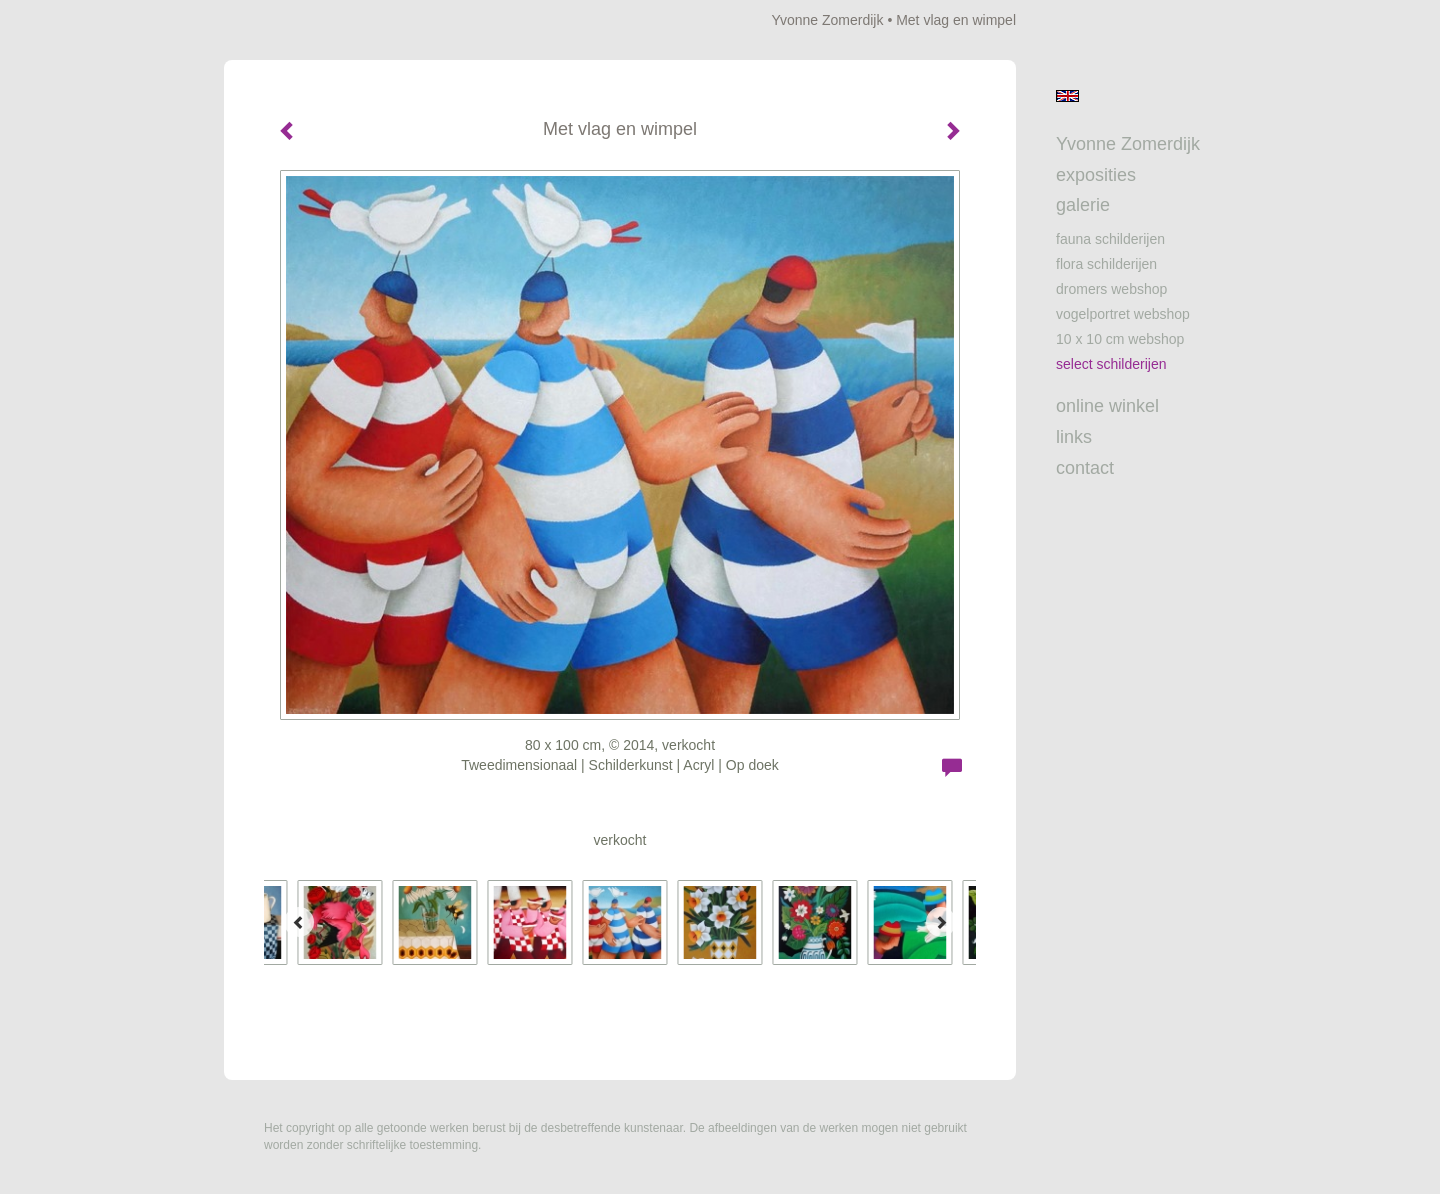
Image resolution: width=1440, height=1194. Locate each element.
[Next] (941, 922)
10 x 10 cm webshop (1120, 339)
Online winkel (1107, 406)
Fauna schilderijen (1110, 239)
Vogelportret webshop (1123, 314)
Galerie (1083, 205)
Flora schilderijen (1106, 264)
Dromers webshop (1111, 289)
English (1067, 96)
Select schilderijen (1111, 364)
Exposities (1096, 175)
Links (1074, 437)
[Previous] (299, 922)
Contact (1085, 468)
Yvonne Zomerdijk (827, 20)
